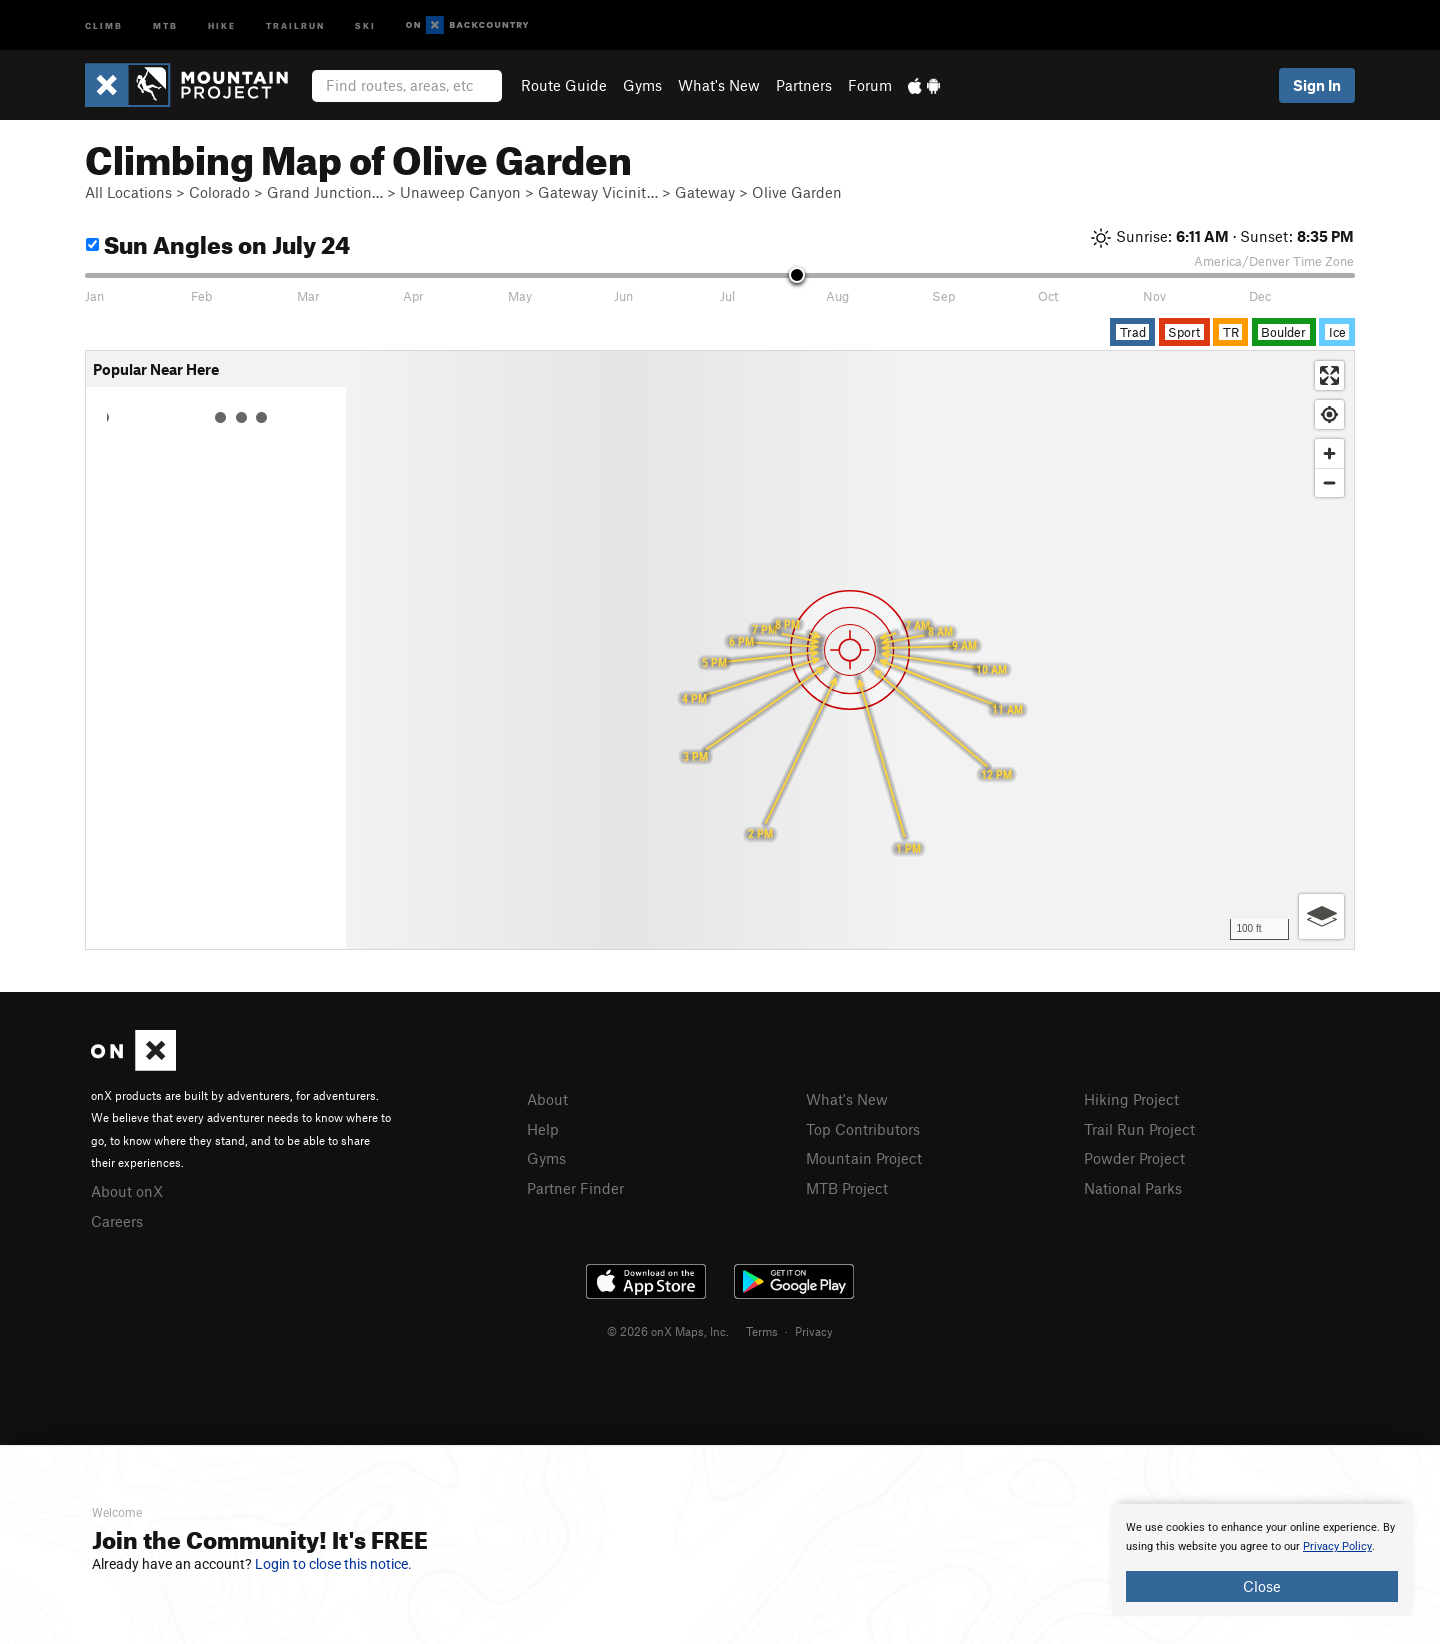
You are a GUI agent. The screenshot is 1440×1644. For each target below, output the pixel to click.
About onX (127, 1191)
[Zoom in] (1329, 453)
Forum (870, 85)
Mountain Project (864, 1158)
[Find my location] (1329, 414)
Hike (222, 24)
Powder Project (1134, 1158)
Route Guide (564, 85)
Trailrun (295, 24)
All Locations (128, 192)
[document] (1262, 1560)
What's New (719, 85)
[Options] (1321, 916)
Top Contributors (863, 1129)
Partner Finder (575, 1188)
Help (543, 1129)
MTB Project (847, 1188)
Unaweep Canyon (460, 192)
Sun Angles (218, 241)
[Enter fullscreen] (1329, 375)
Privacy (814, 1331)
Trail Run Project (1139, 1129)
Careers (117, 1221)
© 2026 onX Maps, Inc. (668, 1331)
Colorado (219, 192)
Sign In (1317, 85)
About (547, 1099)
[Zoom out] (1329, 482)
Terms (762, 1331)
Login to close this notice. (333, 1564)
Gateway (705, 192)
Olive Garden (797, 192)
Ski (365, 24)
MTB (165, 24)
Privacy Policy (1337, 1546)
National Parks (1133, 1188)
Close (1262, 1586)
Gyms (642, 85)
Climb (104, 24)
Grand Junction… (325, 192)
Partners (804, 85)
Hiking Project (1131, 1099)
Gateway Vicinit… (598, 192)
